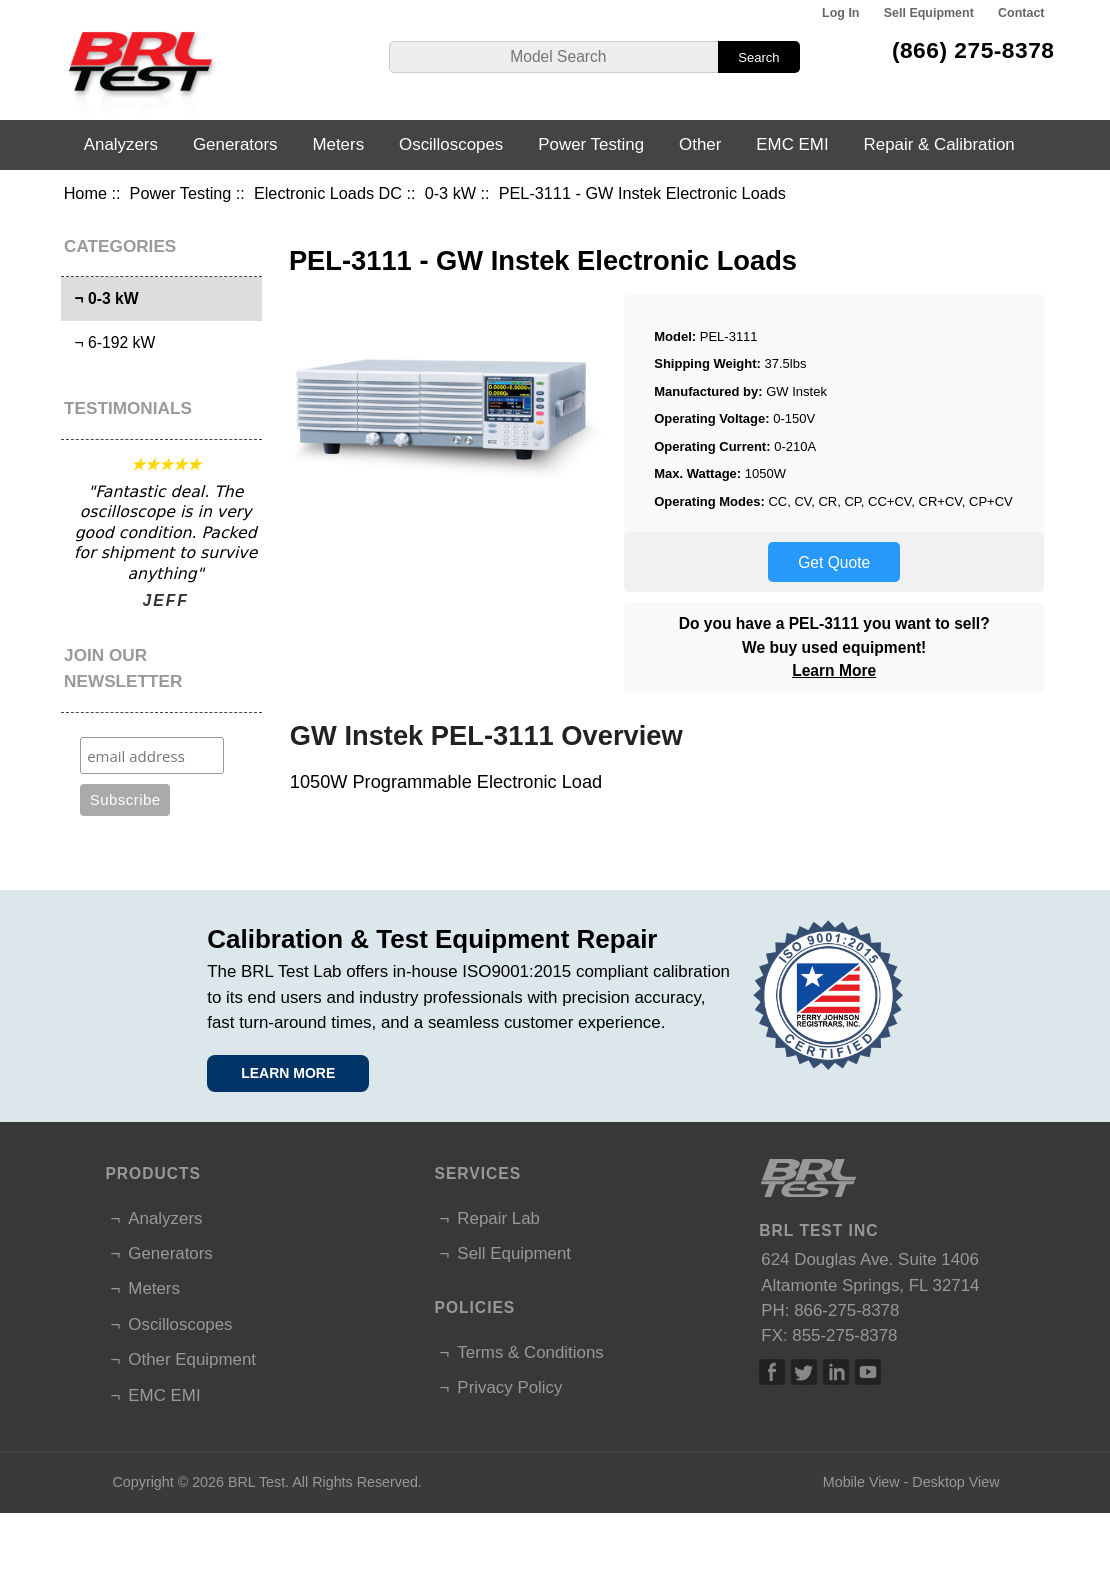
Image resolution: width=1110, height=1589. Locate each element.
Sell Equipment (929, 13)
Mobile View (861, 1482)
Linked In (836, 1372)
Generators (235, 144)
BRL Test (256, 1482)
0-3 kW (450, 193)
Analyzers (121, 144)
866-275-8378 (846, 1310)
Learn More (834, 670)
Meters (338, 144)
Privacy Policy (509, 1387)
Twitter (804, 1372)
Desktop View (955, 1482)
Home (85, 193)
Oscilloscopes (451, 144)
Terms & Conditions (530, 1352)
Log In (840, 13)
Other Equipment (192, 1359)
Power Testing (181, 193)
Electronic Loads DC (328, 193)
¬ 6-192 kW (111, 342)
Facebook (772, 1372)
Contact (1021, 13)
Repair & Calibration (939, 144)
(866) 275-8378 (973, 50)
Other (700, 144)
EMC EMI (792, 144)
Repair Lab (498, 1218)
